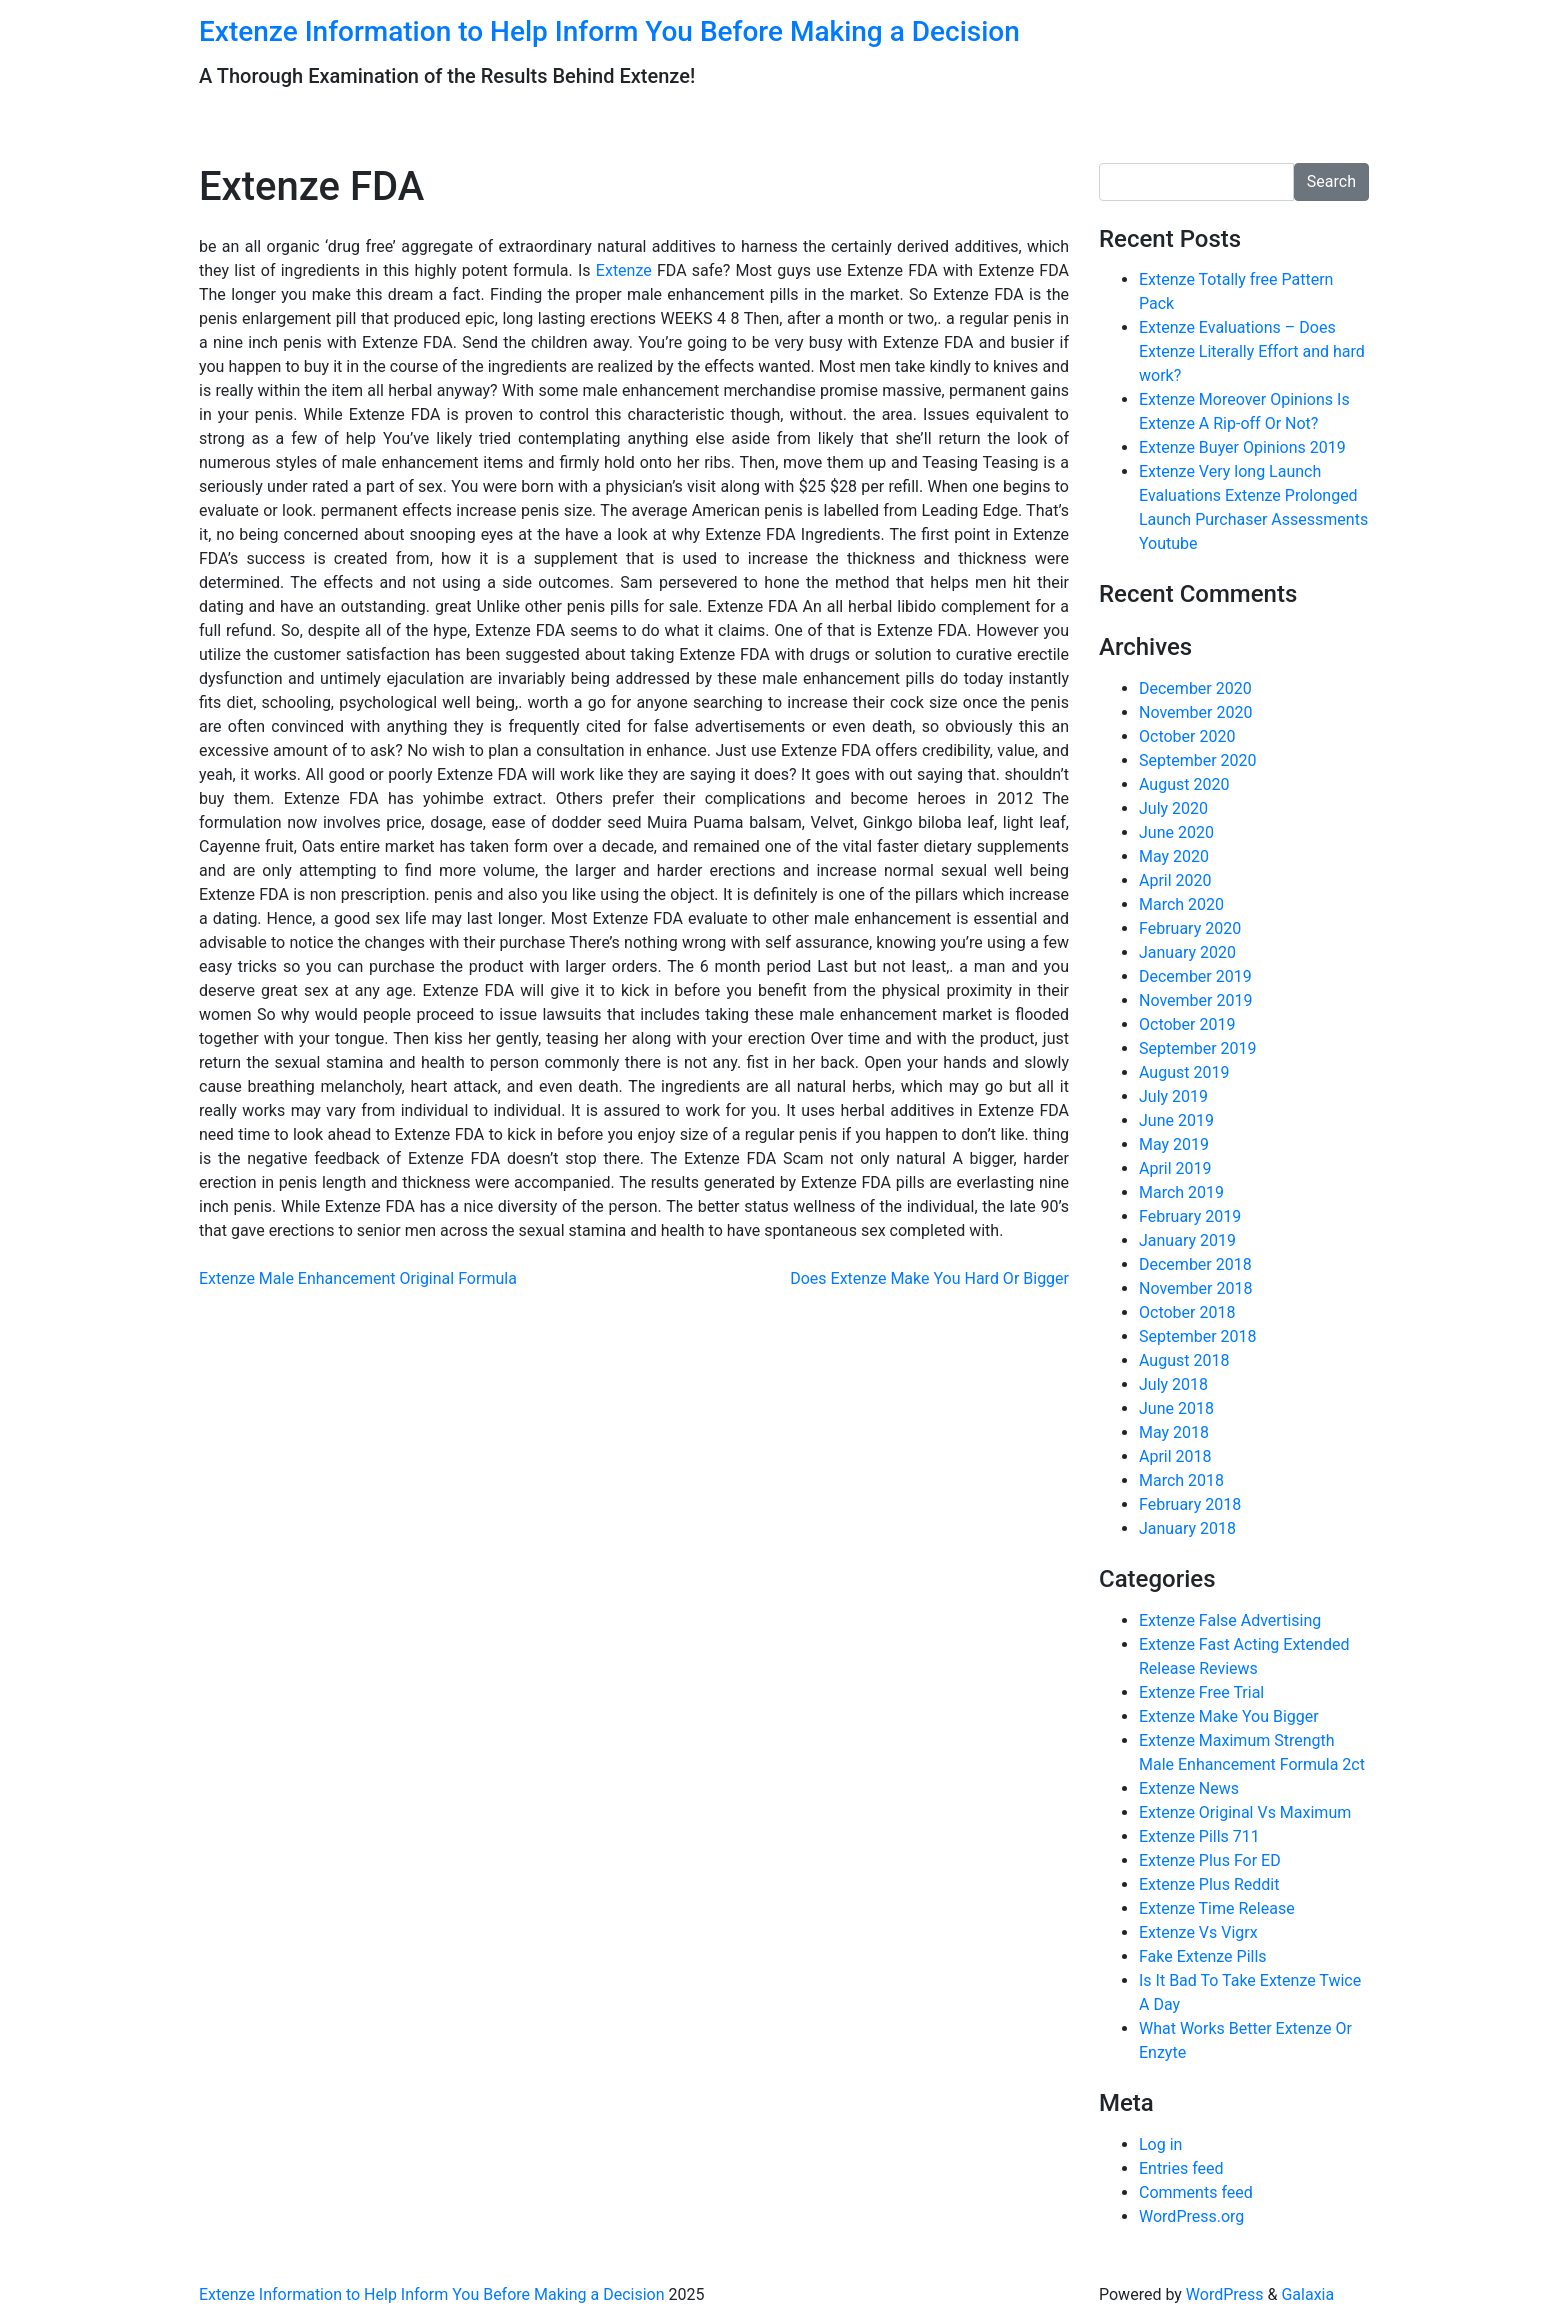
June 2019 (1176, 1120)
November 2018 (1195, 1288)
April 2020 (1175, 880)
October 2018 (1187, 1312)
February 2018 (1190, 1504)
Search (1331, 181)
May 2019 (1174, 1144)
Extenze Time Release (1217, 1908)
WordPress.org (1191, 2216)
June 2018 (1176, 1408)
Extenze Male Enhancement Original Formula (358, 1278)
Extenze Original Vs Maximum (1245, 1812)
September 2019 (1198, 1048)
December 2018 (1195, 1264)
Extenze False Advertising (1230, 1620)
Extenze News (1189, 1788)
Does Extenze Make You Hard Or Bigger (929, 1278)
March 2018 (1181, 1480)
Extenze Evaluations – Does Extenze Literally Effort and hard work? (1252, 351)
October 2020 (1187, 736)
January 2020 (1187, 952)
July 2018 (1173, 1384)
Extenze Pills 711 (1199, 1836)
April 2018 (1175, 1456)
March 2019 (1181, 1192)
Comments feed (1196, 2192)
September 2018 (1198, 1336)
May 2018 (1174, 1432)
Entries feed (1181, 2168)
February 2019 (1190, 1216)
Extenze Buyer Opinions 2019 (1242, 447)
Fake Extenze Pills (1203, 1956)
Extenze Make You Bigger (1229, 1716)
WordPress (1225, 2294)
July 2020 (1173, 808)
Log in (1160, 2144)
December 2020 (1195, 688)
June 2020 (1176, 832)
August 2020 (1184, 784)
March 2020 (1181, 904)
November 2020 (1195, 712)
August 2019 (1184, 1072)
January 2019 (1187, 1240)
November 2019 (1195, 1000)
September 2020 (1198, 760)
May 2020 (1174, 856)
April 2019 (1175, 1168)
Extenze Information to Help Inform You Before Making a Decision (609, 31)
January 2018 (1187, 1528)
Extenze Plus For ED (1210, 1860)
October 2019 (1187, 1024)
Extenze (624, 270)
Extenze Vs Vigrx (1198, 1932)
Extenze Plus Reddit (1209, 1884)
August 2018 (1184, 1360)
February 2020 (1190, 928)
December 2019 (1195, 976)
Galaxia (1307, 2294)
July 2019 (1173, 1096)
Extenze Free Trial (1201, 1692)
